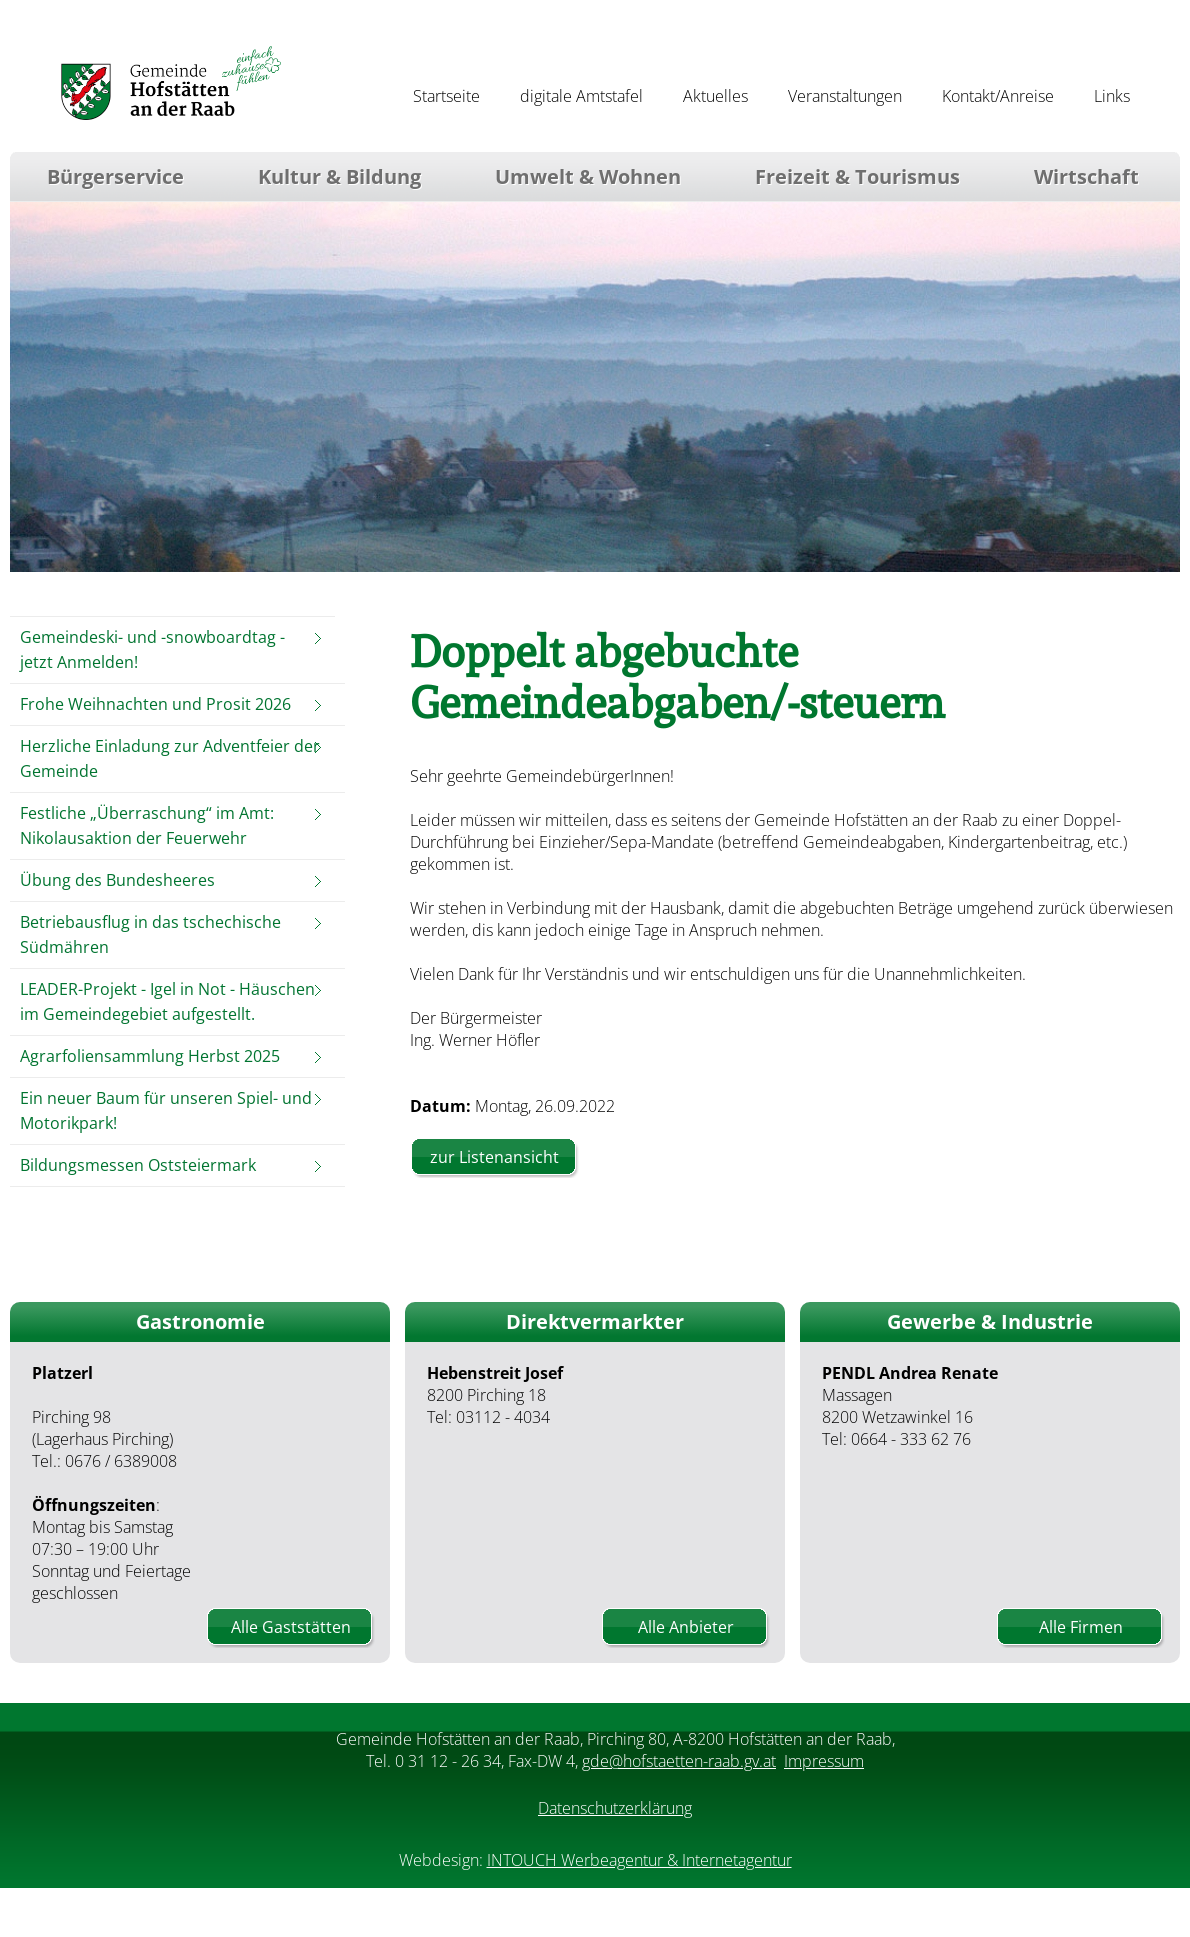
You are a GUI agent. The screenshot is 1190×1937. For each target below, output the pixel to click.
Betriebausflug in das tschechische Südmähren (150, 934)
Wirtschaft (1086, 176)
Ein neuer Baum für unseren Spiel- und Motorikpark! (166, 1110)
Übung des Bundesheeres (117, 880)
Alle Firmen (1081, 1627)
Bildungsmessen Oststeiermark (138, 1165)
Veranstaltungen (845, 96)
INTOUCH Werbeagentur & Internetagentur (639, 1860)
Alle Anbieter (686, 1627)
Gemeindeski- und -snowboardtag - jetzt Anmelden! (152, 649)
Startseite (446, 96)
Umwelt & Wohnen (588, 176)
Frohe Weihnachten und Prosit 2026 (155, 704)
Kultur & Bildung (339, 176)
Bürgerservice (115, 176)
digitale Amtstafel (581, 96)
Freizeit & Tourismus (857, 176)
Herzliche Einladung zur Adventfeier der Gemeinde (170, 758)
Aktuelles (715, 96)
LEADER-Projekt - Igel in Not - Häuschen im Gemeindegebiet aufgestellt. (167, 1001)
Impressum (824, 1761)
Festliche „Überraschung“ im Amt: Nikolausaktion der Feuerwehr (147, 825)
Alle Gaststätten (291, 1627)
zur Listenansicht (494, 1157)
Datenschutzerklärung (615, 1808)
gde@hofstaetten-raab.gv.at (679, 1761)
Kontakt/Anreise (998, 96)
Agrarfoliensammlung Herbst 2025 (150, 1056)
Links (1112, 96)
